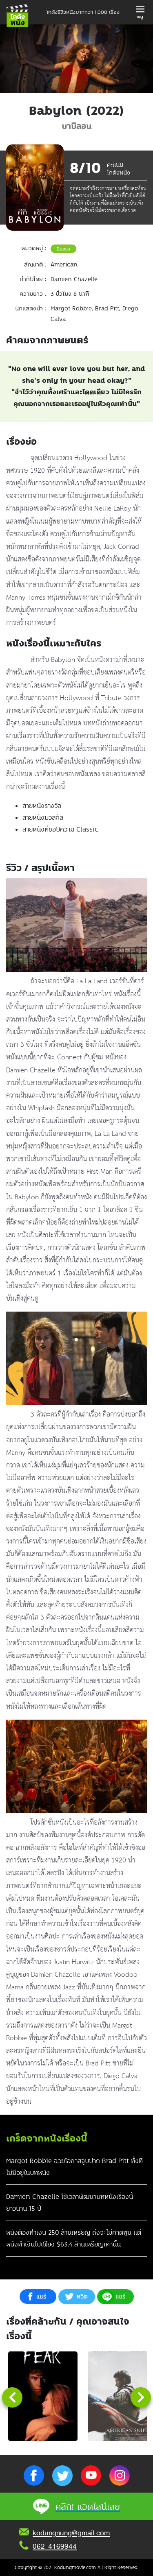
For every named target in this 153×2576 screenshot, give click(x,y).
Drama (63, 248)
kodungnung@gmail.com (71, 2533)
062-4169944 (55, 2546)
